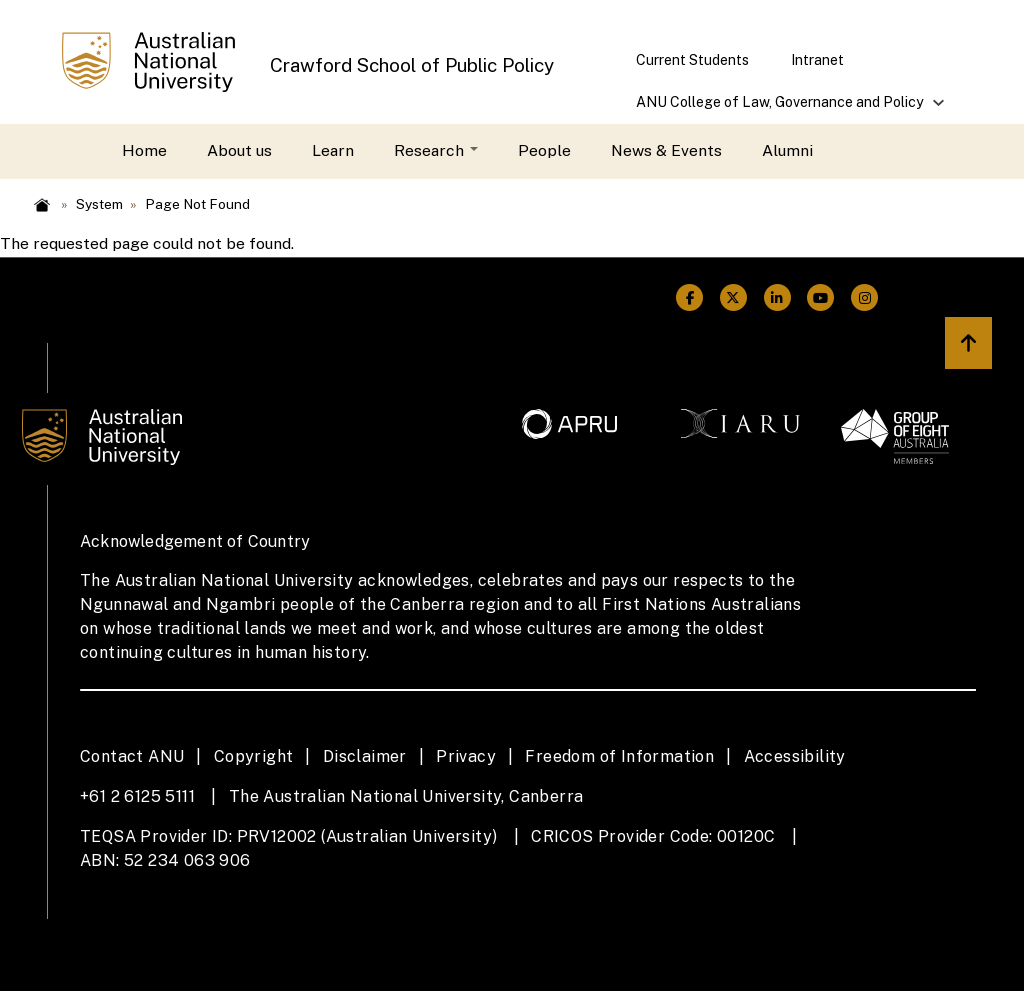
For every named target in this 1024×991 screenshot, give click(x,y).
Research (436, 150)
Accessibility (795, 756)
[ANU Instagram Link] (865, 298)
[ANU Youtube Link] (821, 298)
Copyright (254, 756)
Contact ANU (132, 756)
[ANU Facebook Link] (690, 298)
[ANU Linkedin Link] (777, 298)
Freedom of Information (619, 756)
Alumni (787, 150)
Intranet (817, 60)
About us (239, 150)
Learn (333, 150)
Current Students (692, 60)
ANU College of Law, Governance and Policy (780, 108)
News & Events (666, 150)
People (544, 150)
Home (144, 150)
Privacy (466, 756)
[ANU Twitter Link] (734, 298)
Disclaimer (365, 756)
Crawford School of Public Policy (412, 65)
